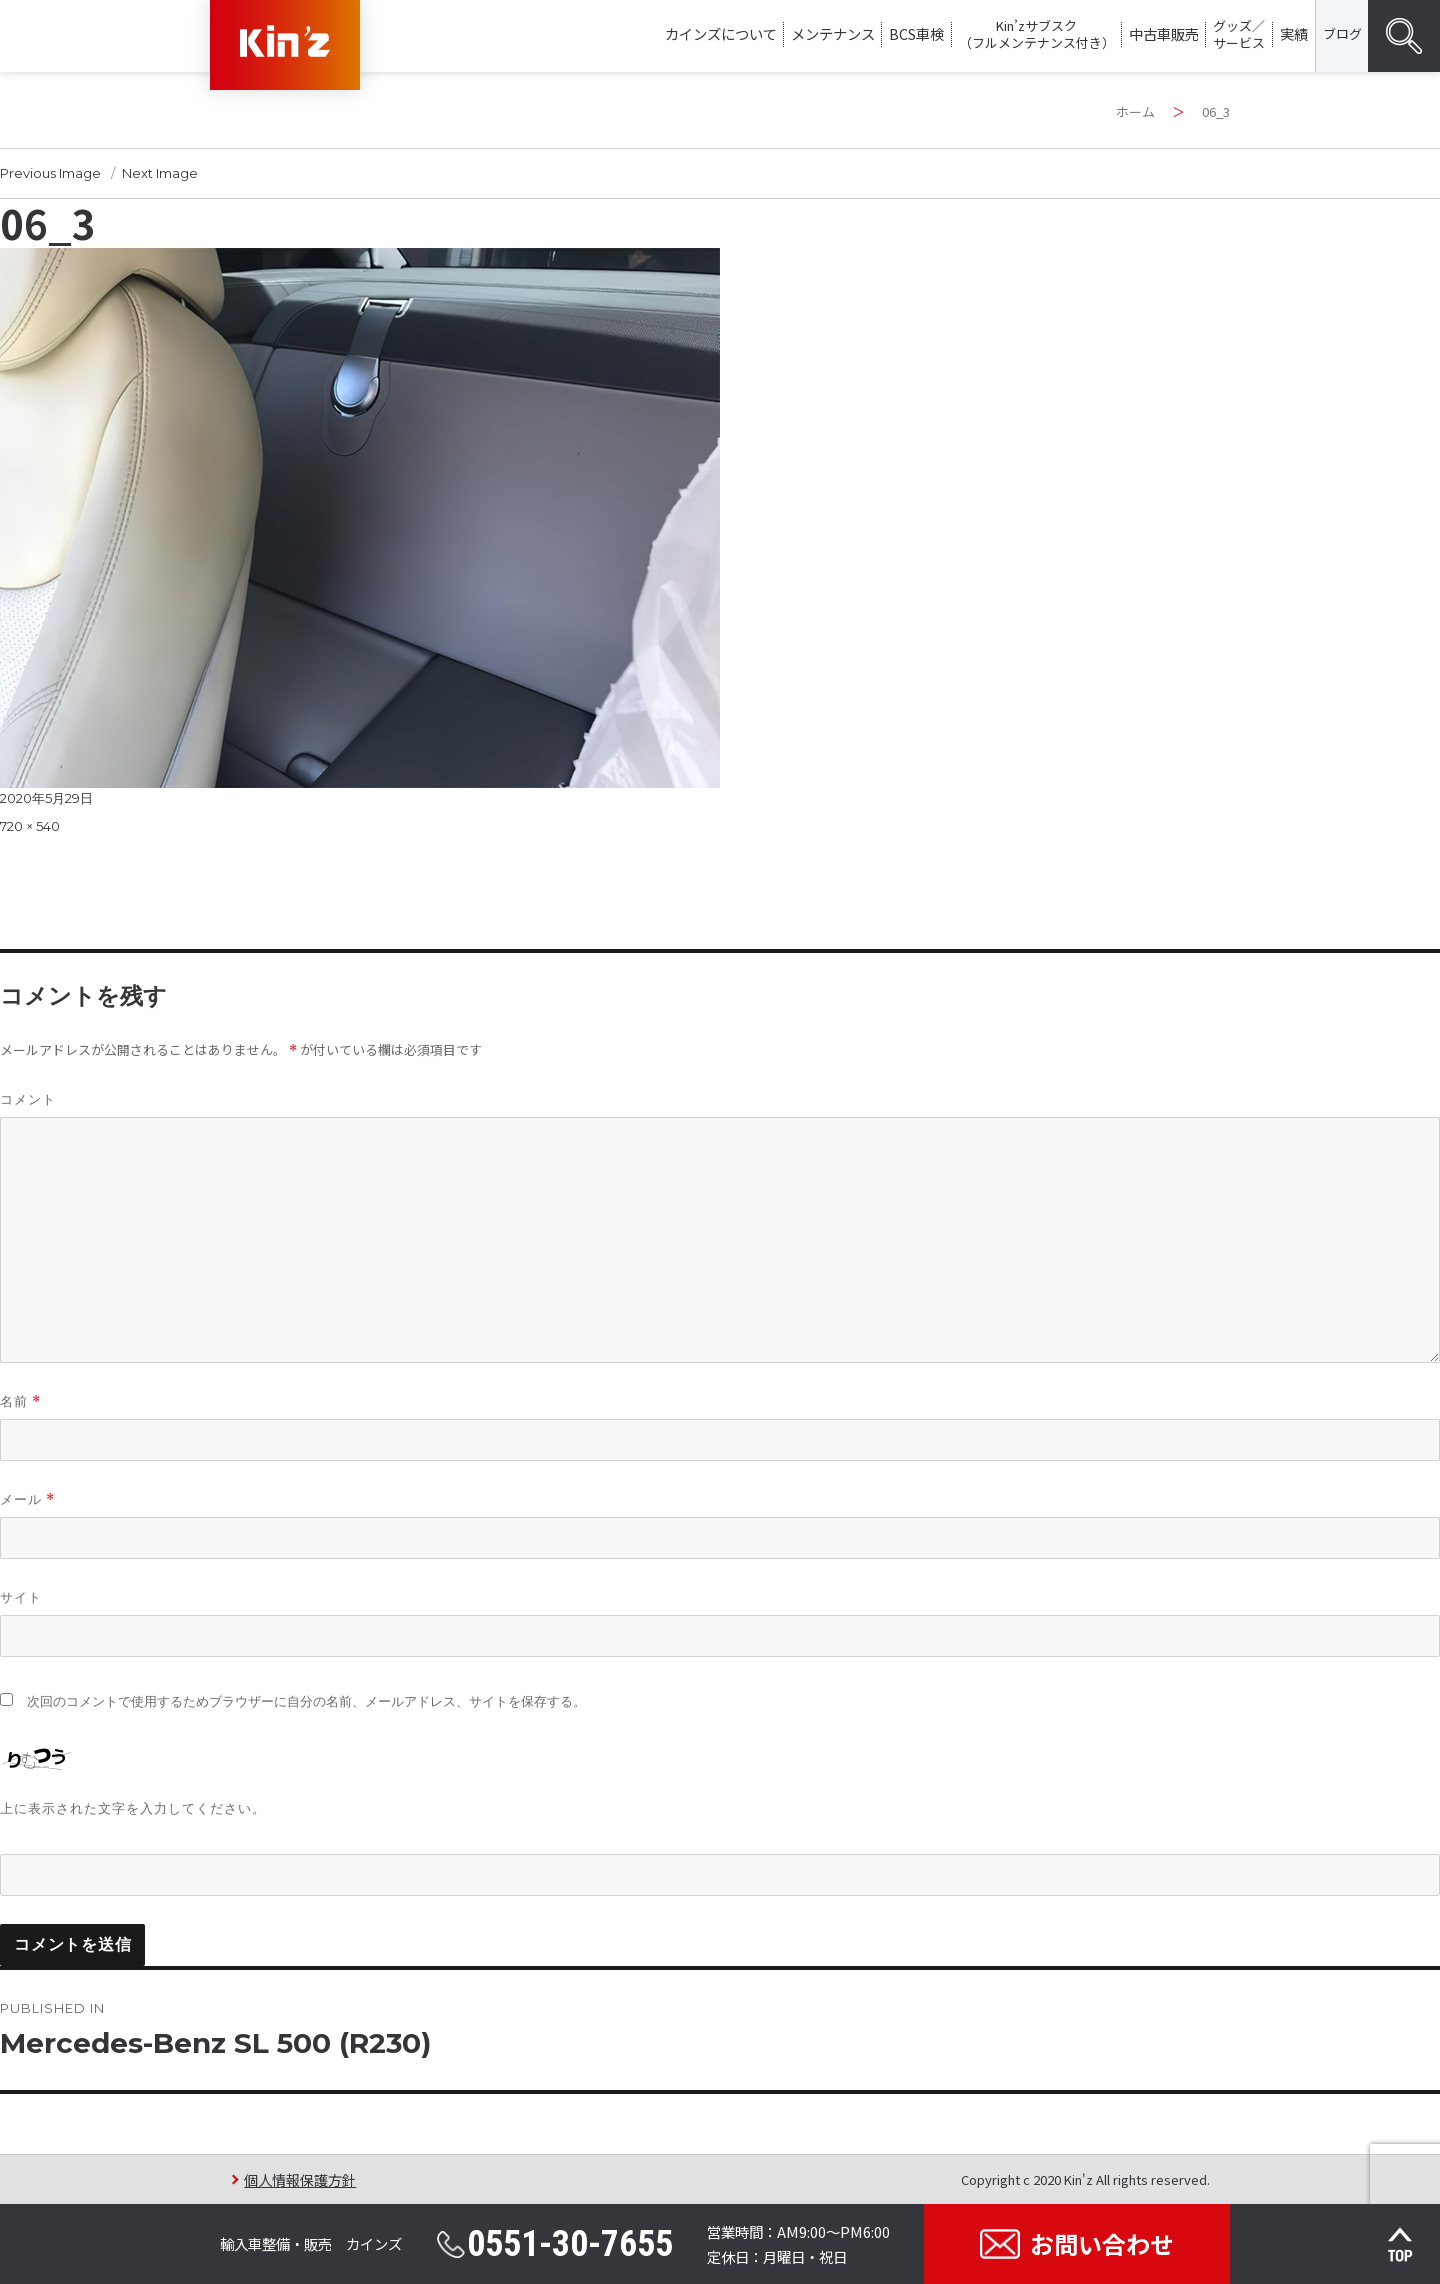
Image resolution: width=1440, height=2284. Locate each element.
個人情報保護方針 (300, 2179)
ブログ (1342, 33)
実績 (1294, 33)
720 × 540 (30, 826)
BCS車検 (916, 33)
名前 (20, 1401)
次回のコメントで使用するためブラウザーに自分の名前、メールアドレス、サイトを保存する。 (306, 1701)
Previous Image (50, 173)
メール (27, 1499)
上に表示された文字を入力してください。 (133, 1808)
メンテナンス (833, 33)
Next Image (160, 173)
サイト (21, 1597)
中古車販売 (1164, 33)
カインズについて (721, 33)
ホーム (1135, 111)
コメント (28, 1099)
